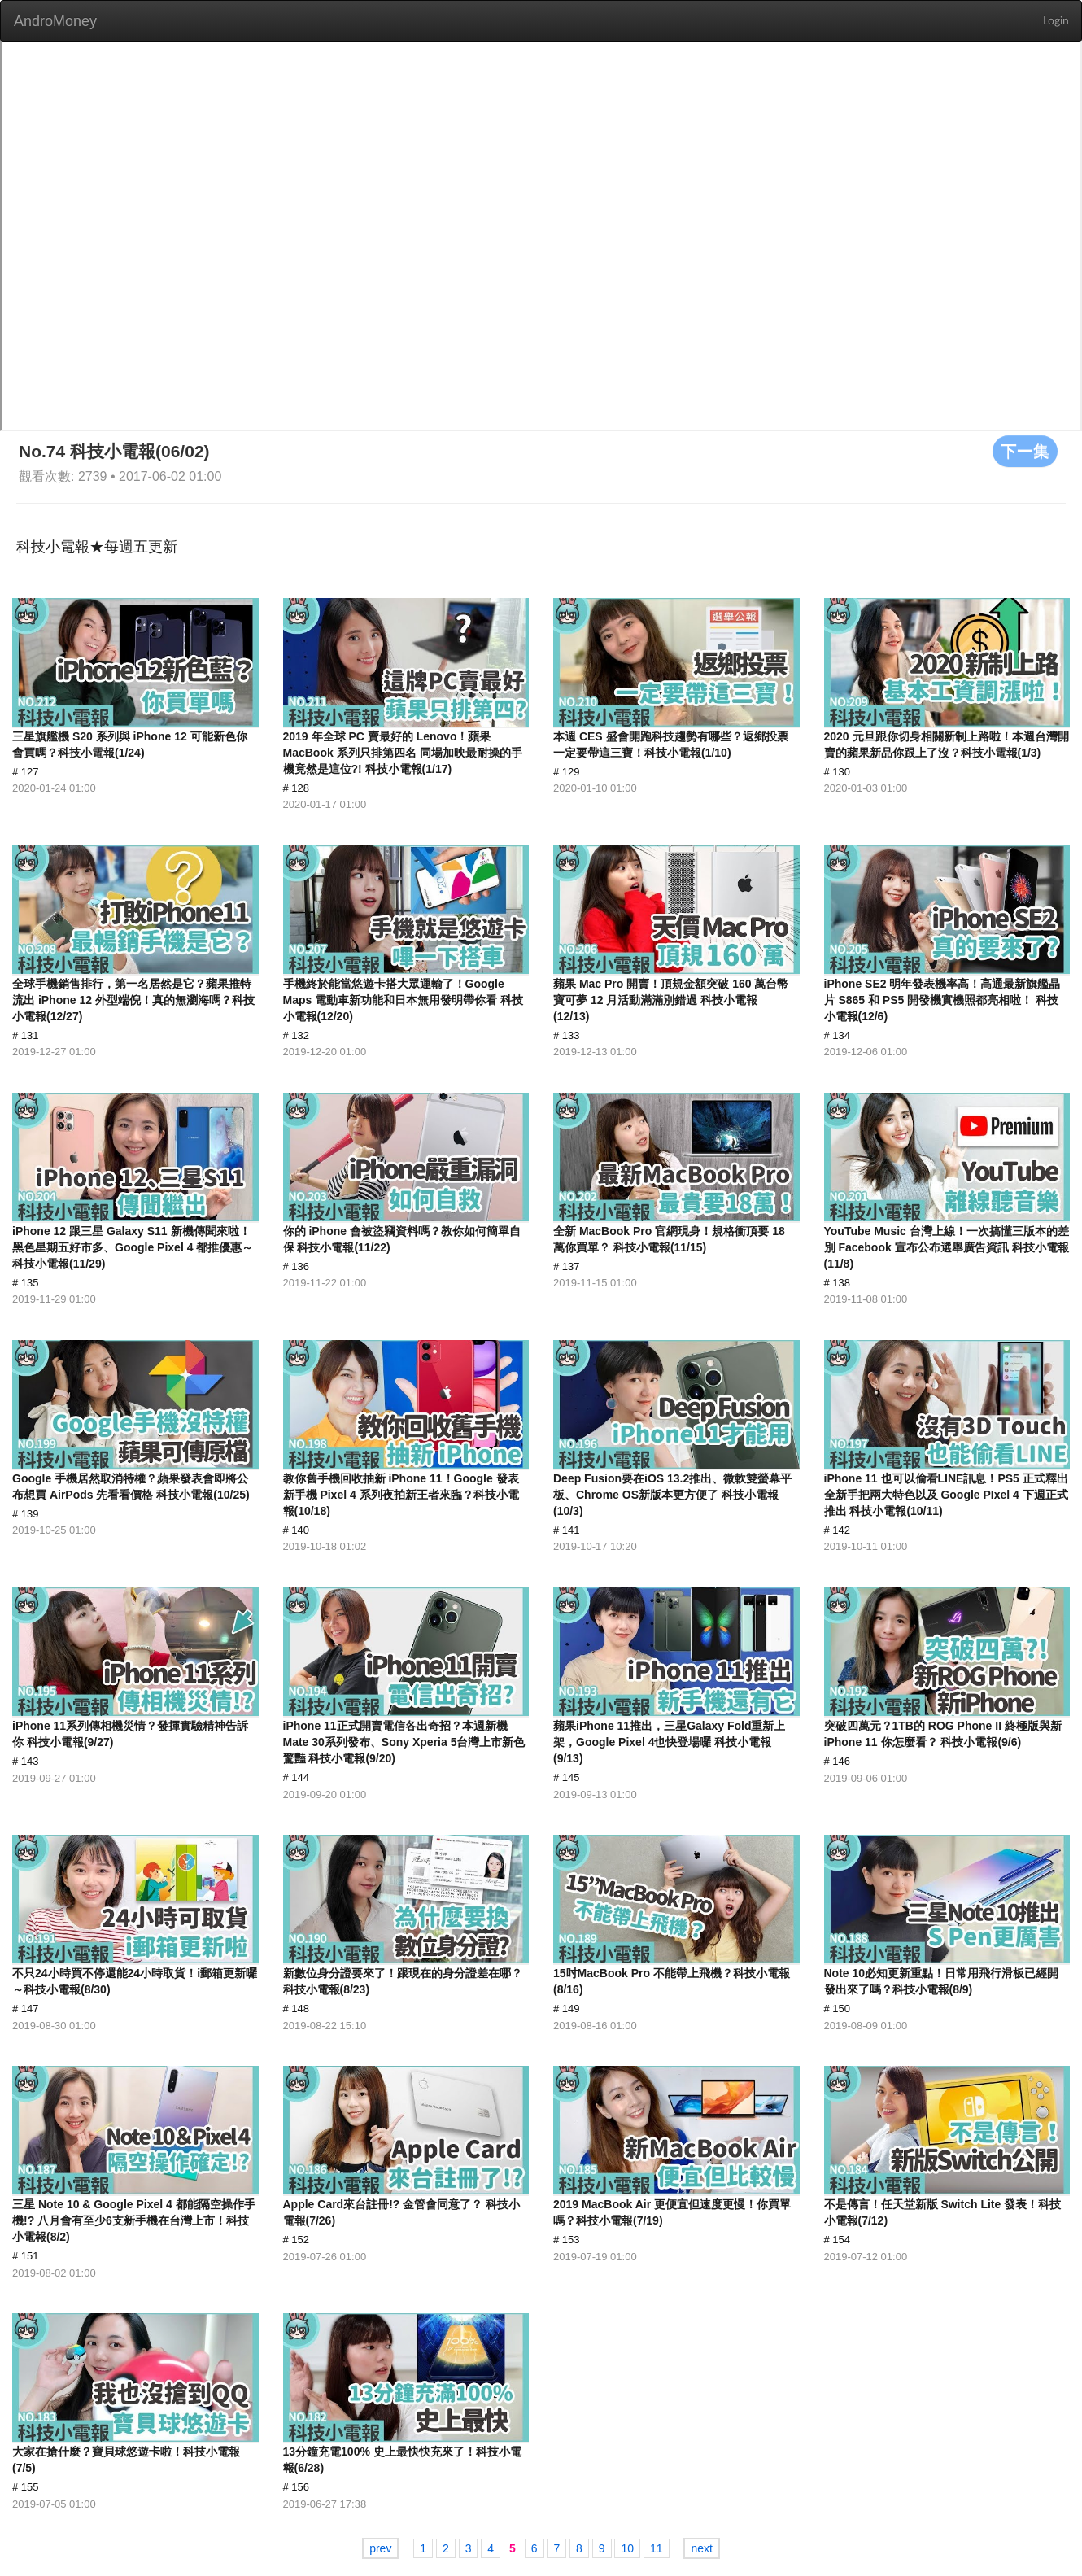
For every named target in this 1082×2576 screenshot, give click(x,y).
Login (1056, 21)
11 (656, 2548)
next (701, 2548)
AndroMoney (55, 21)
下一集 (1025, 451)
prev (380, 2548)
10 (627, 2548)
